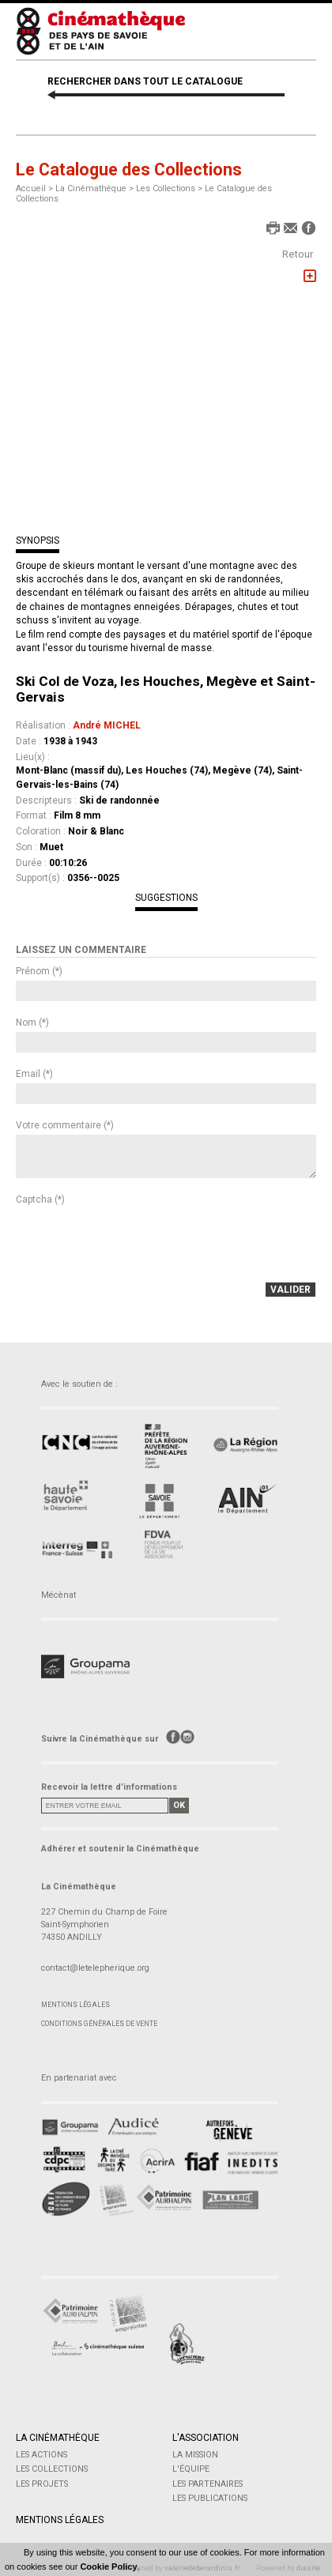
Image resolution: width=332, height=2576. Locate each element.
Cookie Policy (108, 2566)
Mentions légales (75, 2005)
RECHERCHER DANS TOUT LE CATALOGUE (145, 81)
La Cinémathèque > (95, 188)
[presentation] (136, 1240)
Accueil (31, 188)
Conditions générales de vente (99, 2024)
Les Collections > (170, 188)
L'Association (205, 2437)
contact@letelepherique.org (95, 1968)
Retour (297, 254)
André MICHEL (107, 725)
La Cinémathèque (58, 2437)
